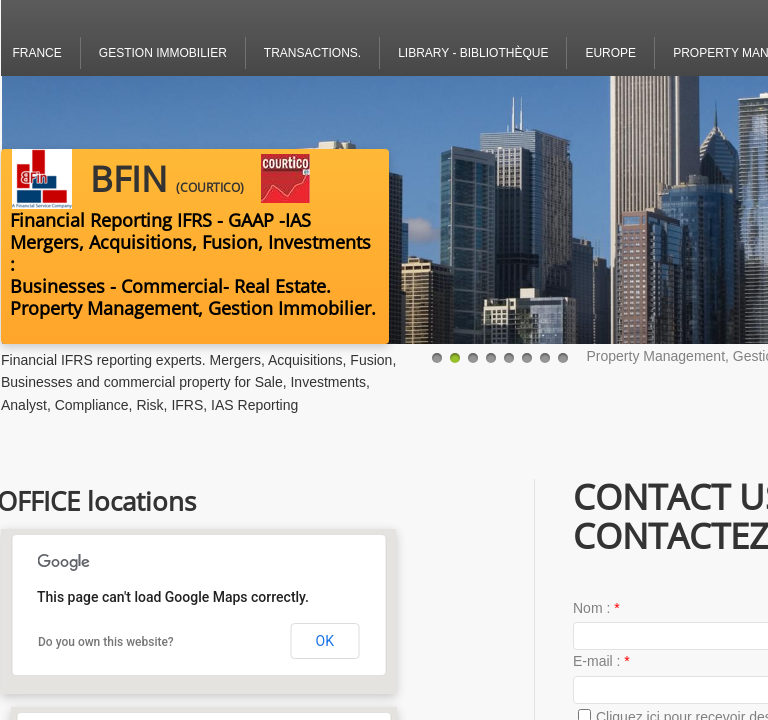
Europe (610, 53)
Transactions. (312, 53)
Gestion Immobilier (163, 53)
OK (325, 641)
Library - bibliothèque (473, 53)
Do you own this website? (106, 642)
